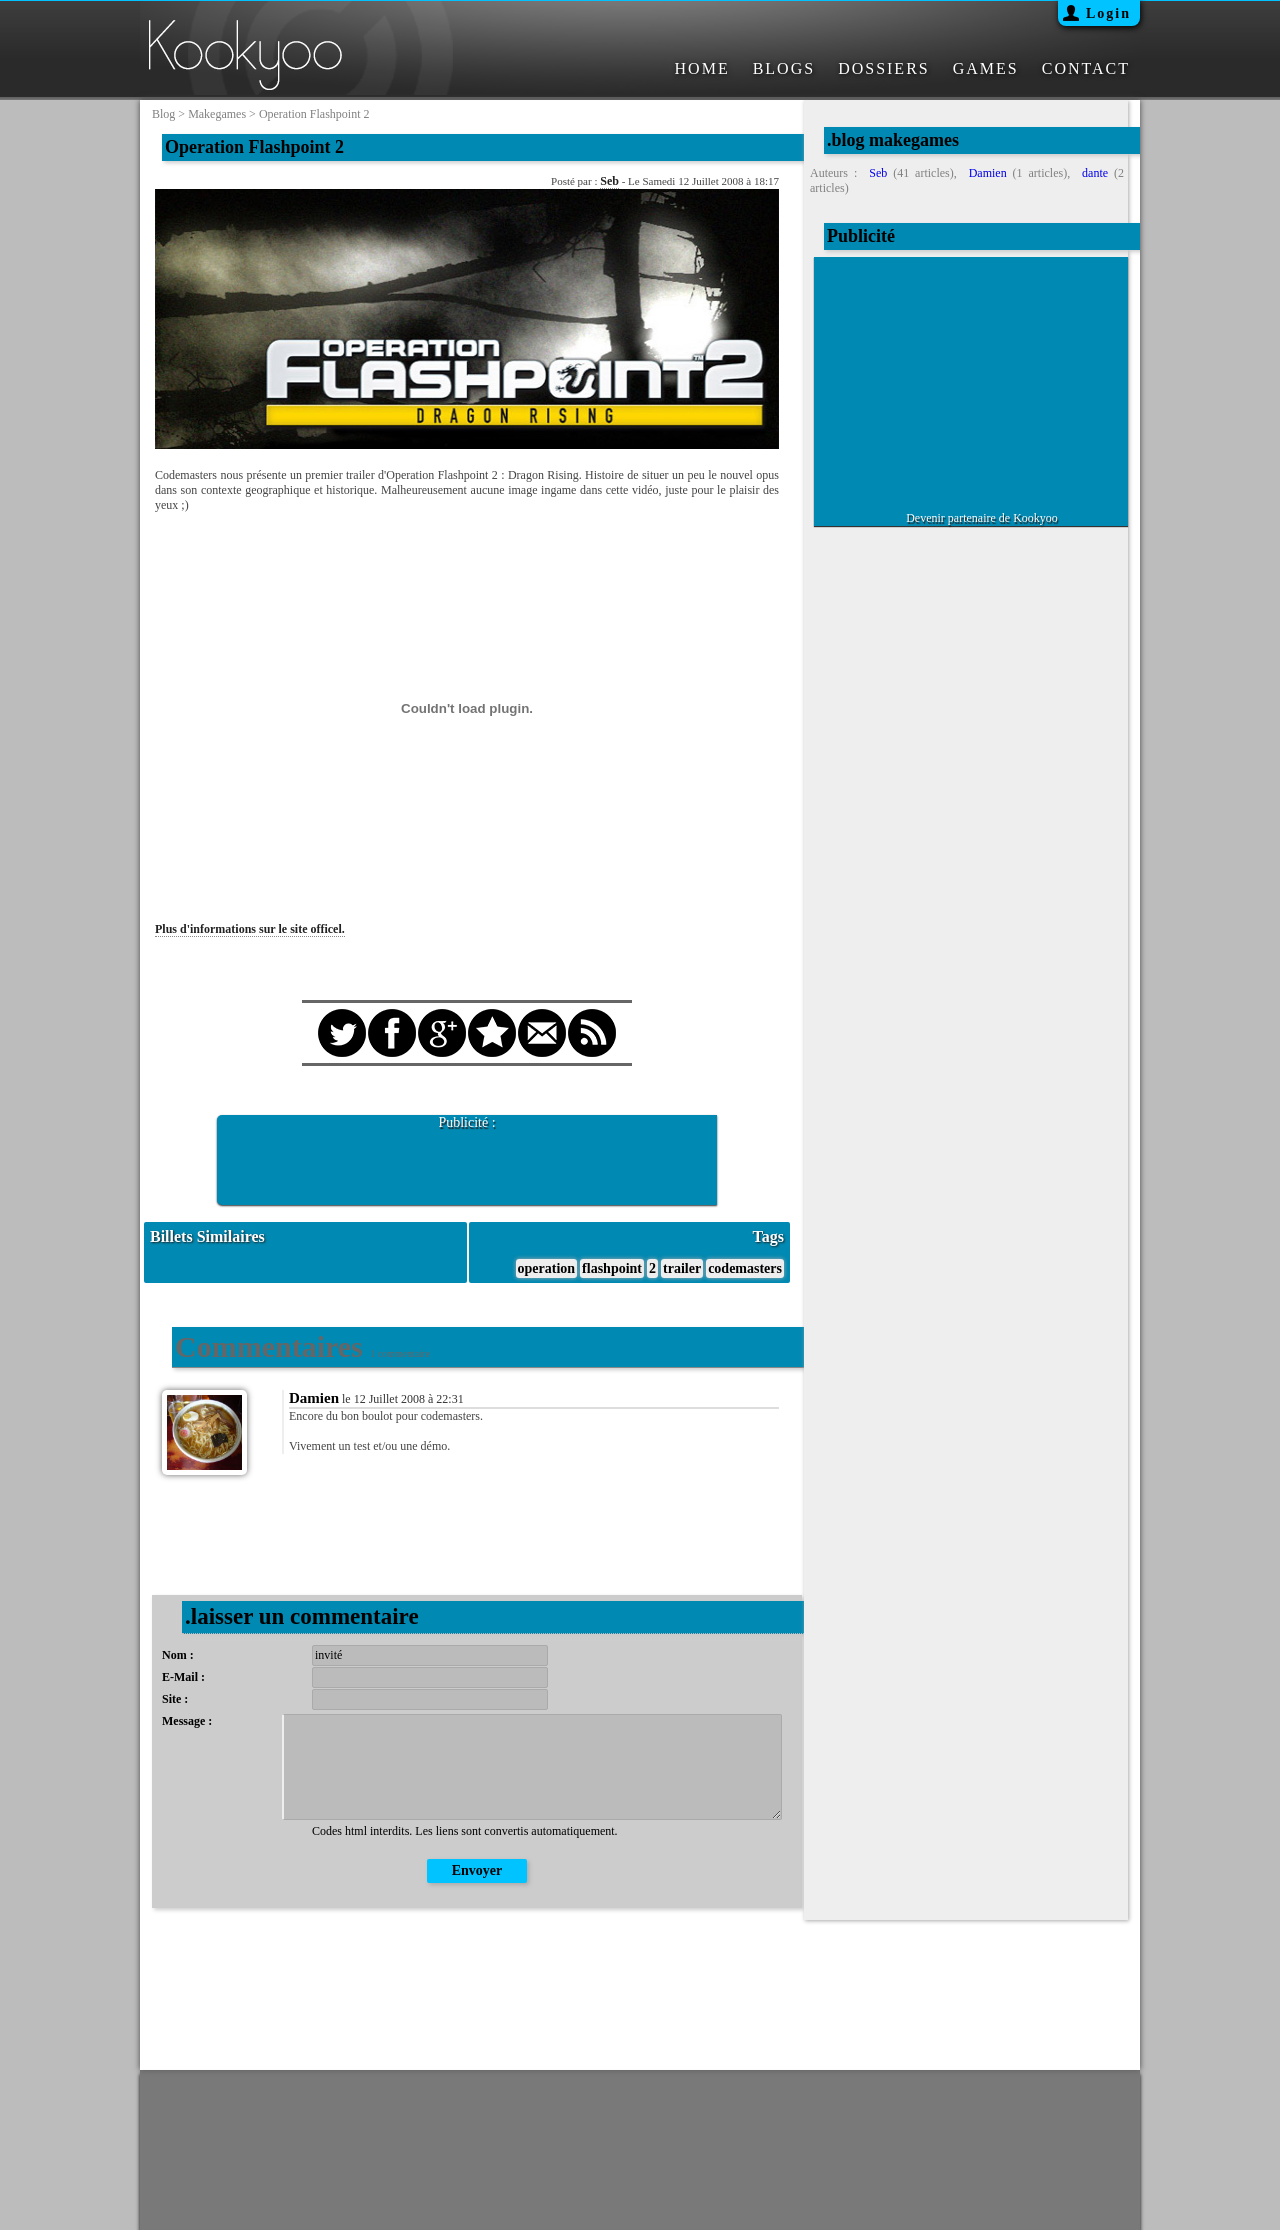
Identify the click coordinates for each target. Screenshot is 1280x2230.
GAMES (986, 68)
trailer (682, 1268)
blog (163, 114)
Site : (175, 1699)
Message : (187, 1721)
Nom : (178, 1655)
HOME (702, 68)
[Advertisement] (467, 1161)
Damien (314, 1398)
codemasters (745, 1268)
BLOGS (784, 68)
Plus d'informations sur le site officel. (250, 929)
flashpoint (612, 1268)
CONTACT (1086, 68)
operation (547, 1268)
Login (1108, 13)
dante (1095, 173)
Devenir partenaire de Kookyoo (982, 518)
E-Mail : (183, 1677)
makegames (217, 114)
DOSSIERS (884, 68)
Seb (609, 181)
